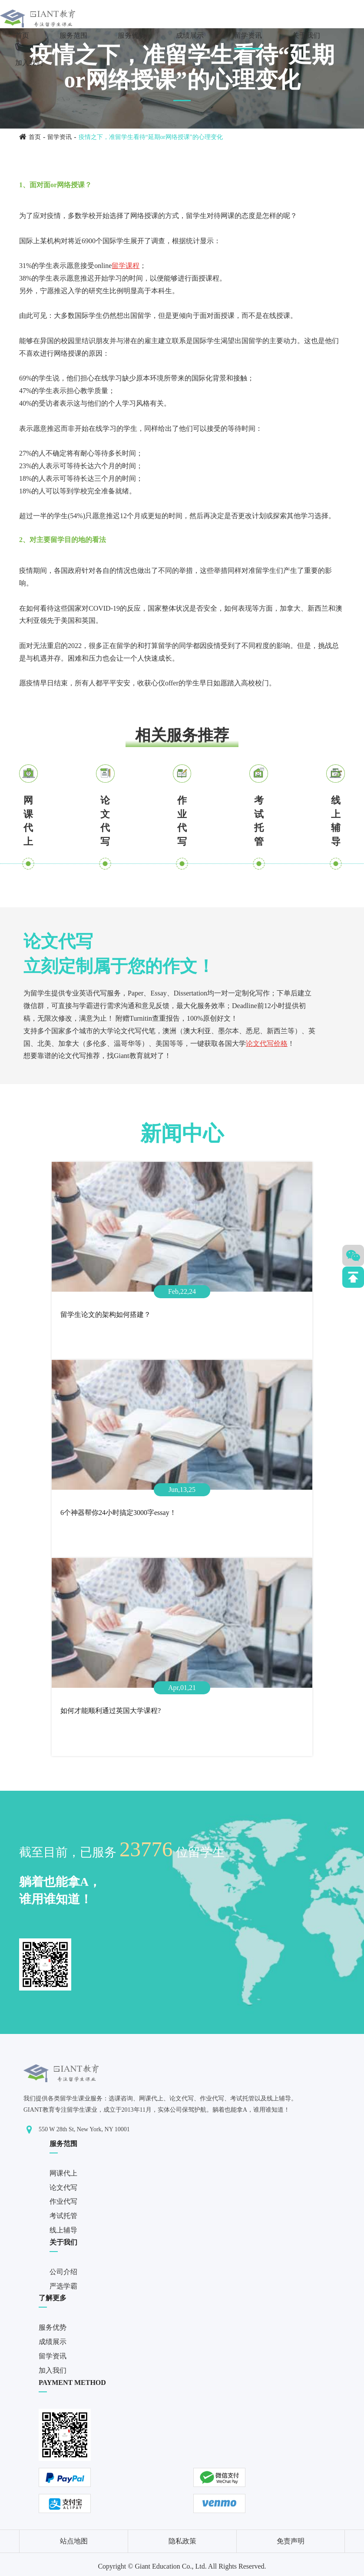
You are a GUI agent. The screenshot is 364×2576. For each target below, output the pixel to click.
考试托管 (259, 821)
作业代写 (182, 821)
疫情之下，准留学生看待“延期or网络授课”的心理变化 (151, 137)
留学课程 (125, 265)
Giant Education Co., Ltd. (170, 2566)
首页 (22, 35)
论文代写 (105, 821)
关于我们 (306, 35)
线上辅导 (336, 821)
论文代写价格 (267, 1043)
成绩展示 (190, 35)
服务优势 (132, 35)
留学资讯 (248, 35)
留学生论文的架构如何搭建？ (105, 1314)
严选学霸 (63, 2286)
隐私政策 (182, 2541)
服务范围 (73, 35)
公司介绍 (63, 2271)
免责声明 (290, 2541)
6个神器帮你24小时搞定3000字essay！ (118, 1512)
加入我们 (29, 62)
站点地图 (74, 2541)
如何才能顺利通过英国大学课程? (110, 1710)
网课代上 (28, 821)
